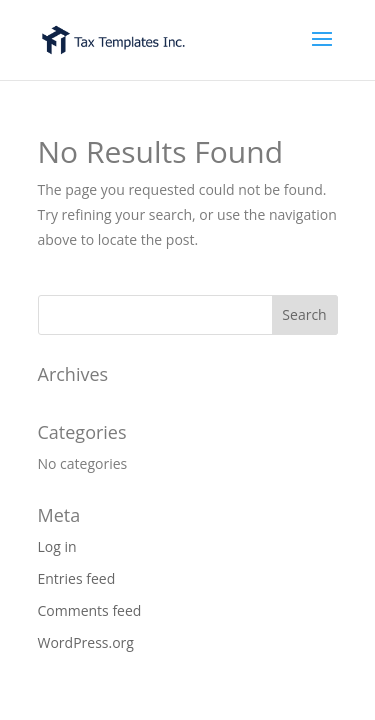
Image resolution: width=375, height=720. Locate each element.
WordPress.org (86, 642)
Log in (57, 546)
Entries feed (77, 578)
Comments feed (90, 610)
